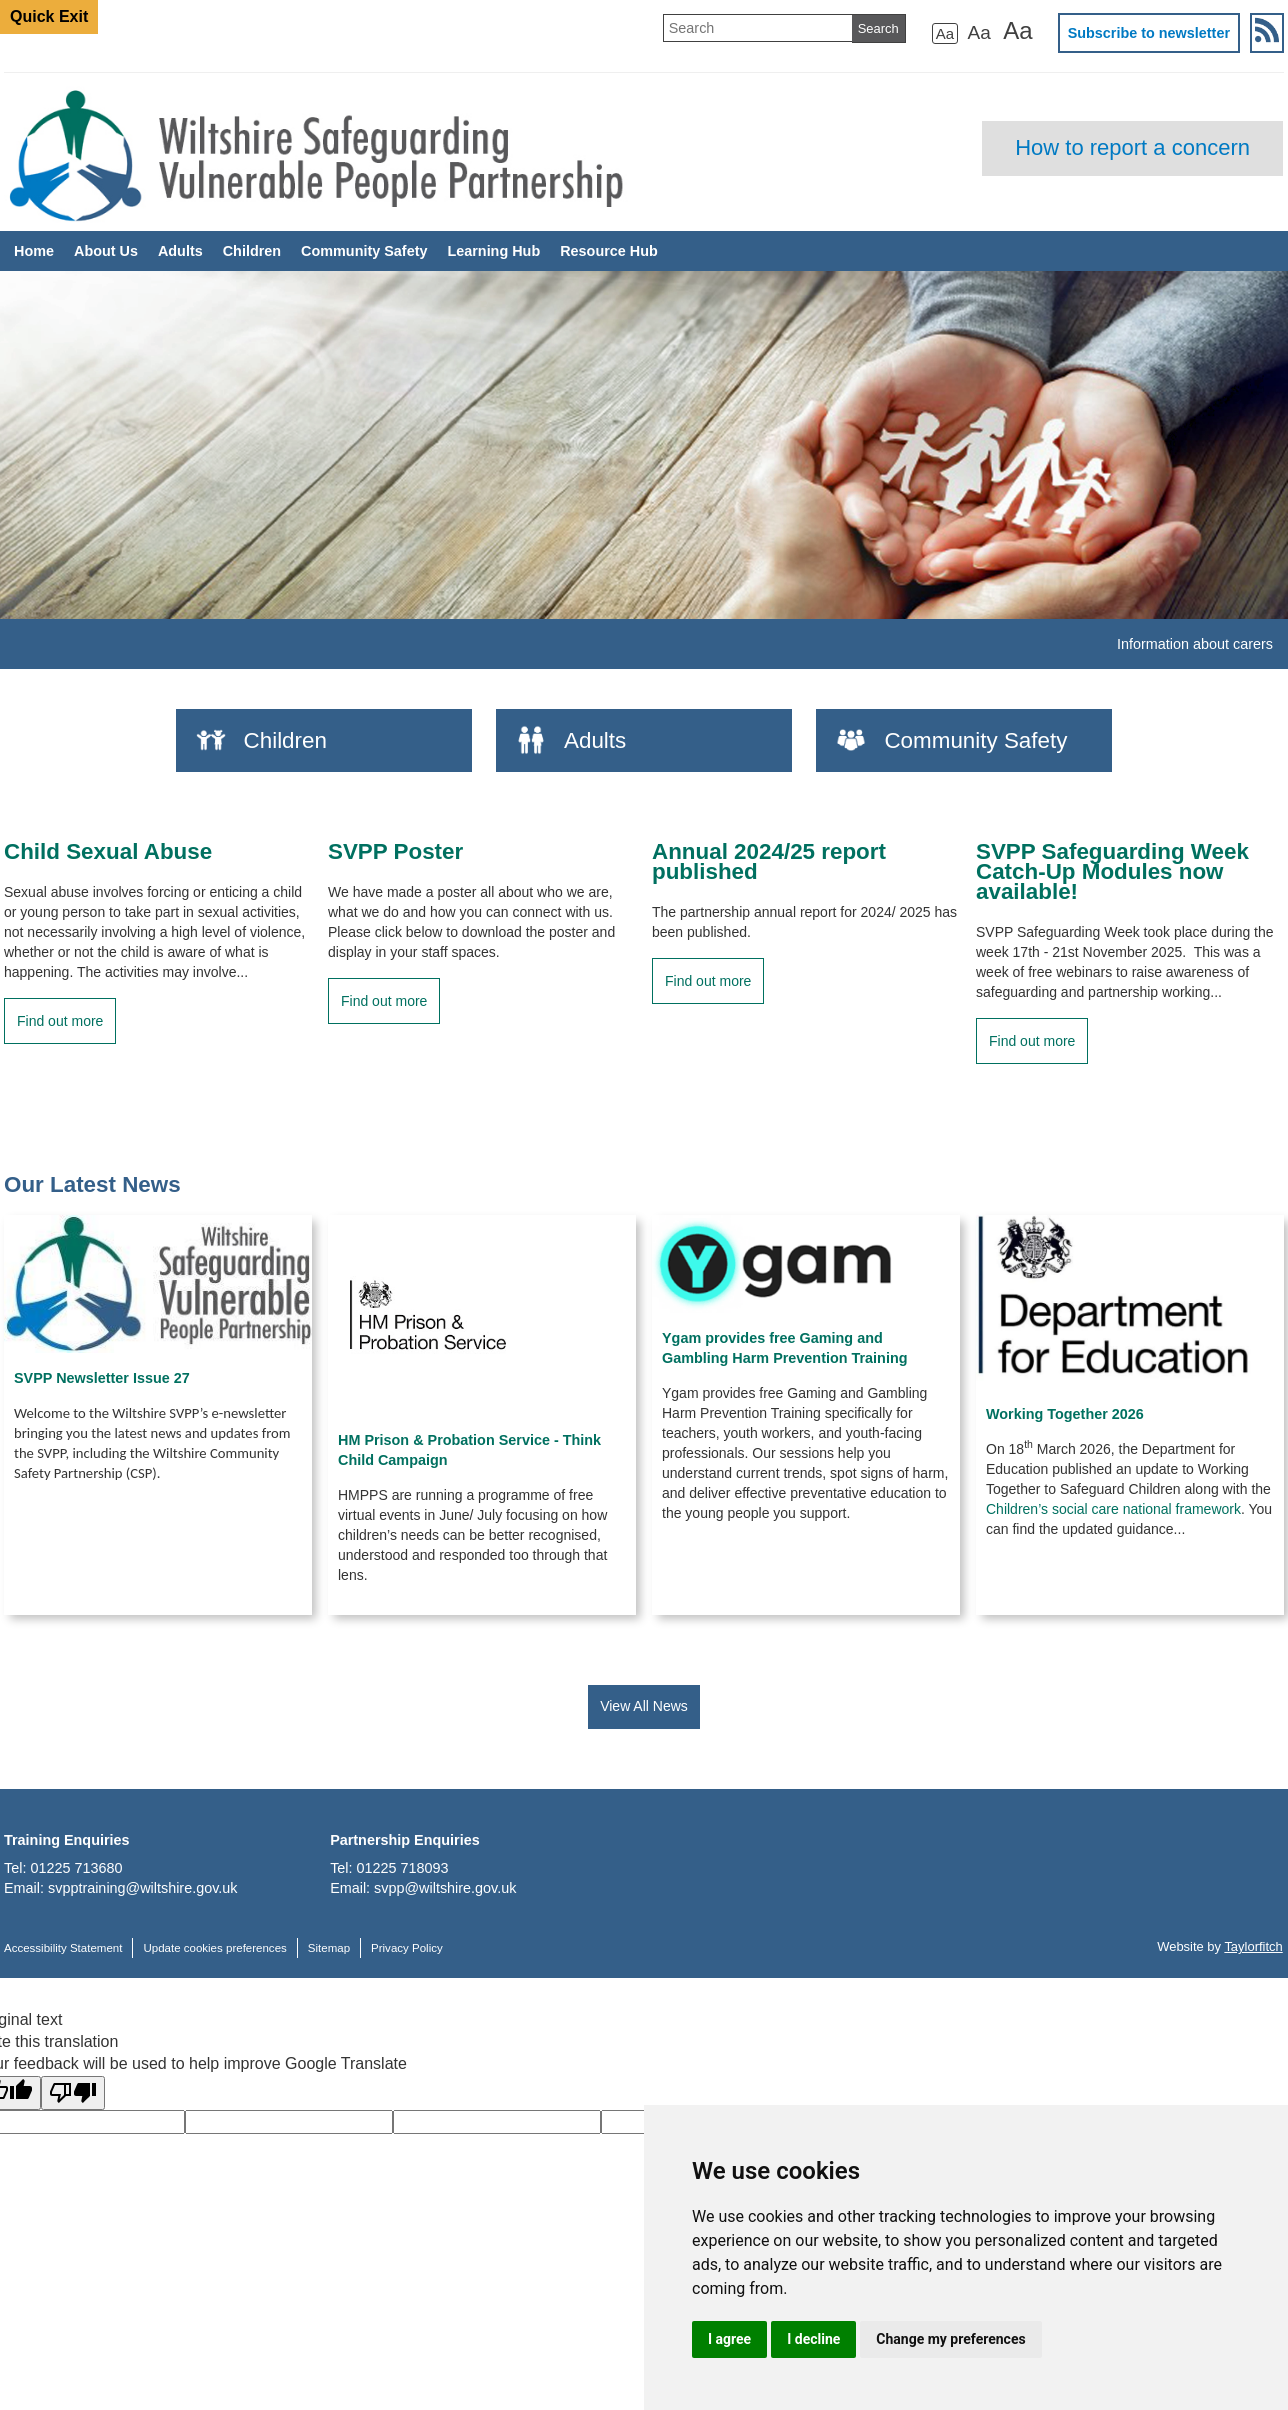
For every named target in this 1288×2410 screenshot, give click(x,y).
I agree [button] (729, 2339)
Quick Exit (49, 16)
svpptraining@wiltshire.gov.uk (143, 1888)
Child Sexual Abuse (108, 852)
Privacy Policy (407, 1948)
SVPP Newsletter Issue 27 (102, 1378)
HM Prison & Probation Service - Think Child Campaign (469, 1450)
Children (252, 251)
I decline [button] (813, 2339)
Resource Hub (609, 251)
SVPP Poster (395, 852)
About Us (106, 251)
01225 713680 (76, 1868)
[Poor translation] (73, 2093)
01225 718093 (403, 1868)
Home (34, 251)
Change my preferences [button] (950, 2339)
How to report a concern (1132, 147)
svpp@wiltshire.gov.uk (445, 1888)
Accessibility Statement (63, 1948)
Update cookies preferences (214, 1948)
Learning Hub (493, 251)
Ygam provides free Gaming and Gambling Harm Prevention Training (784, 1348)
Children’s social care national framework (1113, 1509)
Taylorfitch (1253, 1946)
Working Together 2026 (1065, 1414)
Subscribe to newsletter (1149, 33)
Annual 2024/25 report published (769, 862)
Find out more (60, 1021)
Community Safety (364, 251)
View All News (644, 1706)
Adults (180, 251)
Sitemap (329, 1948)
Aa (945, 33)
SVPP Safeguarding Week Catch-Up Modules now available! (1112, 872)
